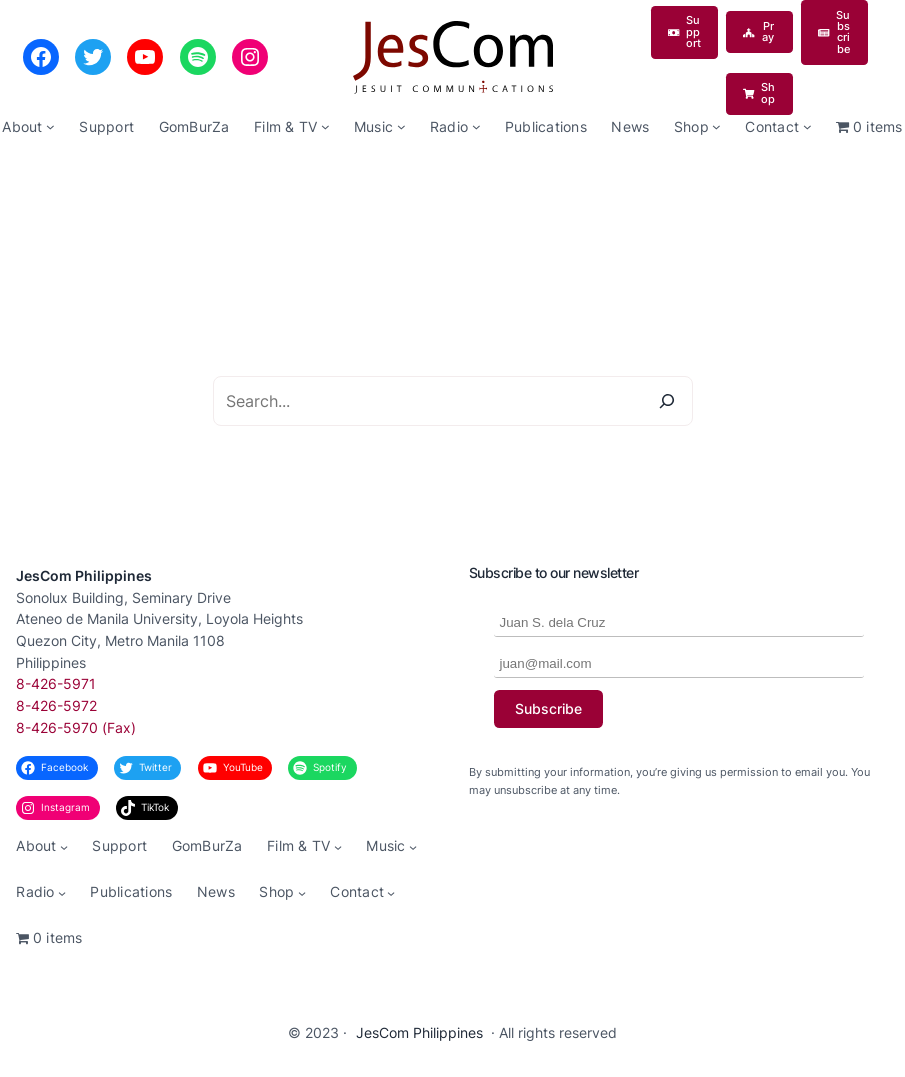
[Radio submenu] (476, 126)
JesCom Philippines (84, 575)
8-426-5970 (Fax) (76, 728)
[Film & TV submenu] (325, 126)
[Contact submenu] (807, 126)
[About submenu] (50, 126)
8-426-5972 (56, 706)
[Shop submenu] (716, 126)
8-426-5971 (56, 684)
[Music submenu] (401, 126)
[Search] (667, 401)
